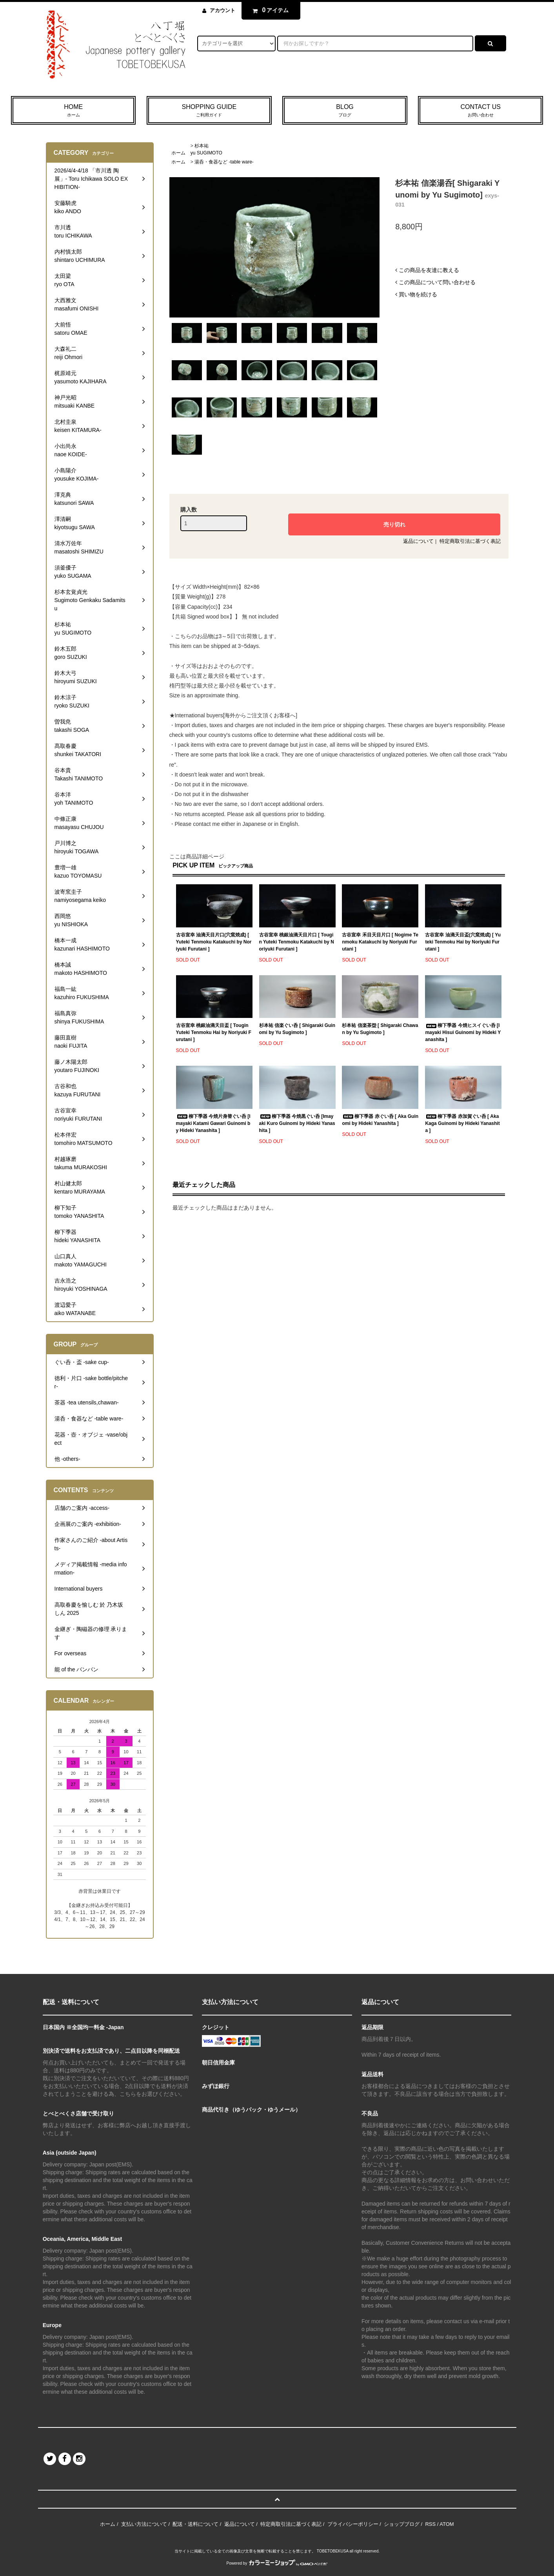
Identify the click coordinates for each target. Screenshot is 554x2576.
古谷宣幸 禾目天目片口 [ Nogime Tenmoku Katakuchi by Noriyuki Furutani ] (380, 942)
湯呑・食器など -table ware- (224, 162)
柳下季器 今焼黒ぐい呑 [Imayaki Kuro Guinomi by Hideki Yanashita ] (297, 1123)
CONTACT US (480, 110)
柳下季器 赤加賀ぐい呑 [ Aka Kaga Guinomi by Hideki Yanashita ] (462, 1123)
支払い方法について (144, 2524)
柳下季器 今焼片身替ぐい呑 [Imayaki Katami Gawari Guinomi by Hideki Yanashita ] (213, 1123)
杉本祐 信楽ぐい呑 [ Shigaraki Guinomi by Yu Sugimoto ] (297, 1029)
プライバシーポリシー (352, 2524)
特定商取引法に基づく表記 (470, 541)
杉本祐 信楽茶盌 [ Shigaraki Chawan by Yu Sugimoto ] (380, 1029)
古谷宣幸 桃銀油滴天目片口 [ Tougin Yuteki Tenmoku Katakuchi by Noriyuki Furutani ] (296, 942)
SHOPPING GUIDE (209, 110)
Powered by (277, 2563)
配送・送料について (195, 2524)
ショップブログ (402, 2524)
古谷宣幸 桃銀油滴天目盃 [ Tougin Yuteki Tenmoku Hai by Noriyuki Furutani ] (213, 1032)
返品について (418, 541)
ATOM (447, 2524)
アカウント (222, 10)
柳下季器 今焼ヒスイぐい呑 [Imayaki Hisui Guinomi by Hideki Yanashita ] (463, 1032)
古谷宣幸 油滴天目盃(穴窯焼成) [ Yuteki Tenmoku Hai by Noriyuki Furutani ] (463, 942)
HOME (73, 110)
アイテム (269, 10)
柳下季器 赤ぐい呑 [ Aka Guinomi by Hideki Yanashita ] (380, 1120)
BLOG (345, 110)
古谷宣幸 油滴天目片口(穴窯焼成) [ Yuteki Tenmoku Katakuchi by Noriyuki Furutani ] (214, 942)
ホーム (178, 153)
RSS (430, 2524)
